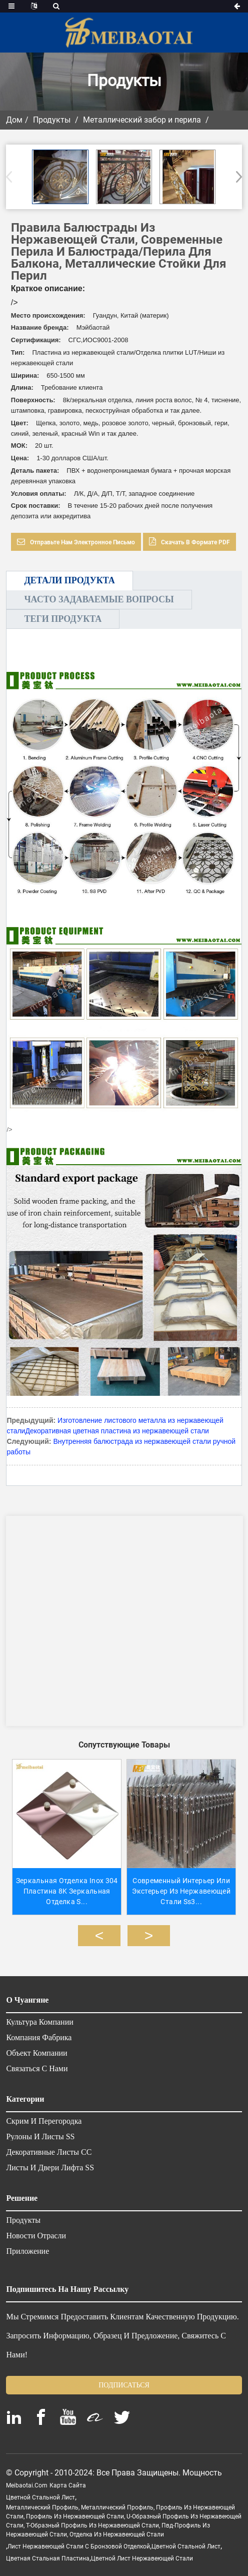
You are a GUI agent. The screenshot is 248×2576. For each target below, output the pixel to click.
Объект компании (36, 2049)
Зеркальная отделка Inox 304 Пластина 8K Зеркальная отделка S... (65, 1886)
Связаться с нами (37, 2064)
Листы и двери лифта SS (50, 2163)
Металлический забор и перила (142, 120)
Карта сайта (68, 2480)
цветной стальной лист (40, 2492)
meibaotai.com (27, 2480)
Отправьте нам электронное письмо (82, 542)
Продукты (51, 120)
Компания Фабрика (39, 2033)
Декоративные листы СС (49, 2148)
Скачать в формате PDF (195, 542)
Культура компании (39, 2018)
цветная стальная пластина (48, 2553)
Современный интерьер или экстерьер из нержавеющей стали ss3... (183, 1886)
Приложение (27, 2247)
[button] (236, 177)
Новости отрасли (36, 2231)
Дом (14, 120)
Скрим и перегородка (44, 2117)
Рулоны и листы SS (40, 2132)
